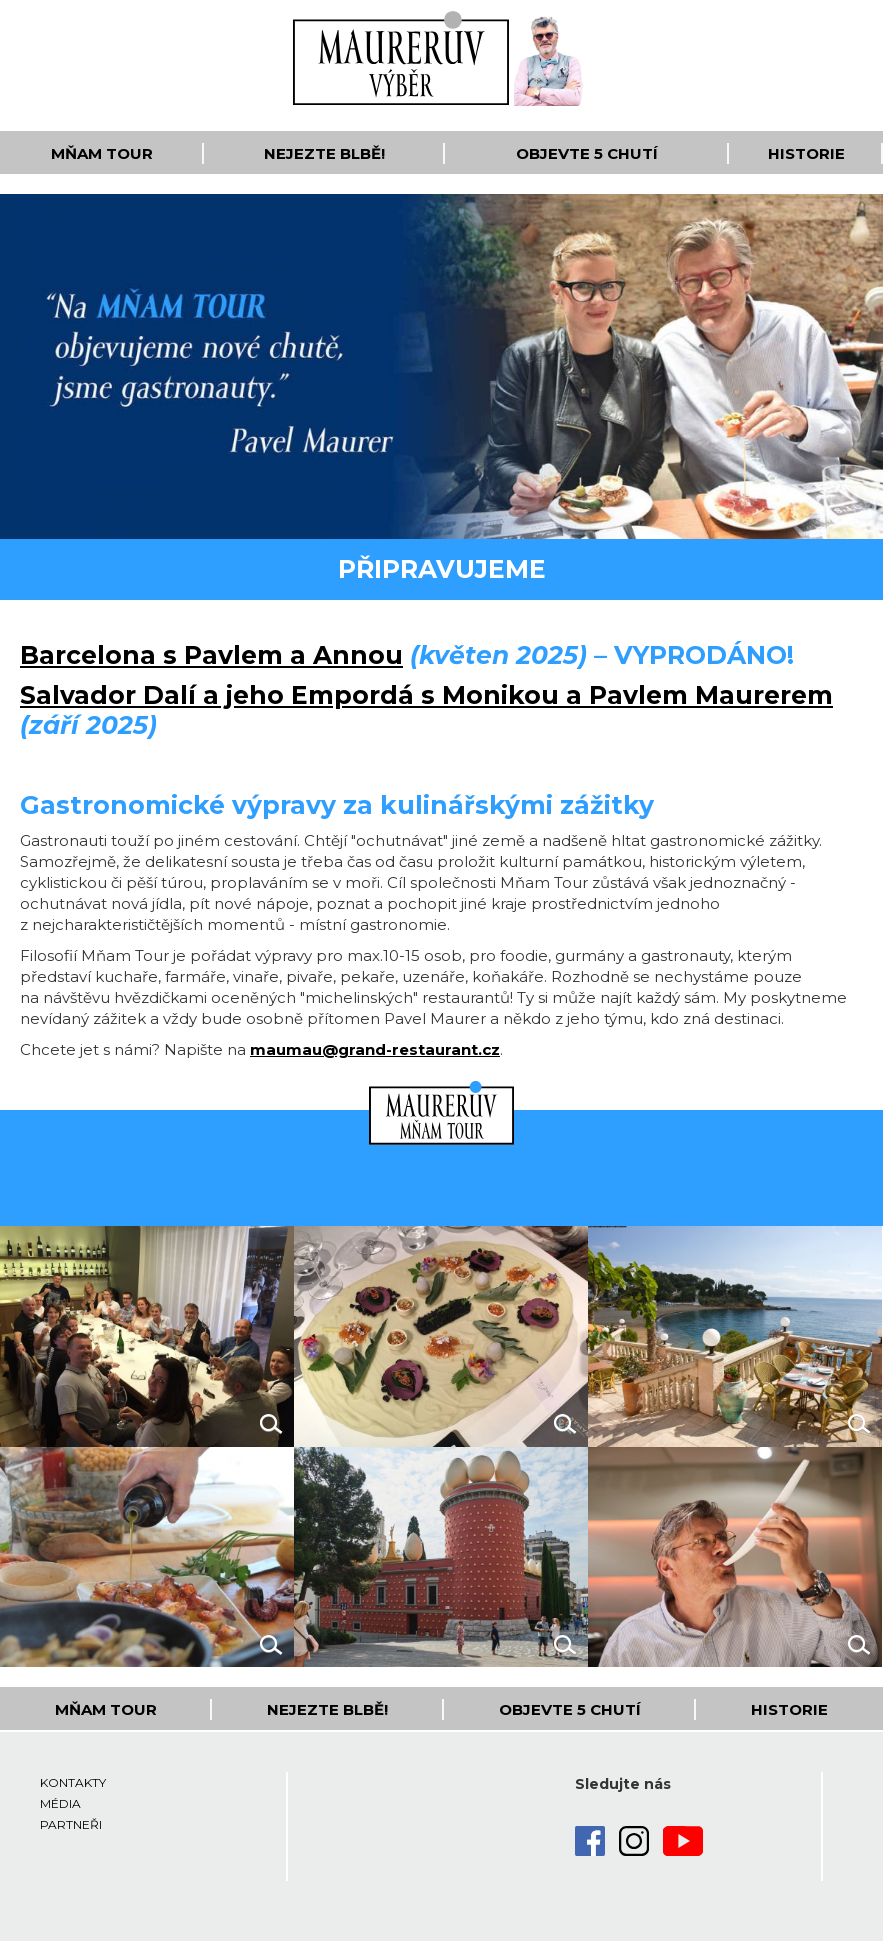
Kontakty (73, 1782)
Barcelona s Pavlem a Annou (211, 655)
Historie (806, 153)
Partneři (71, 1824)
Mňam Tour (102, 153)
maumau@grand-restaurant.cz (375, 1049)
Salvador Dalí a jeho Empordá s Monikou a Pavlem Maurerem (426, 695)
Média (60, 1803)
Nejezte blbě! (324, 153)
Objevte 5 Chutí (587, 153)
